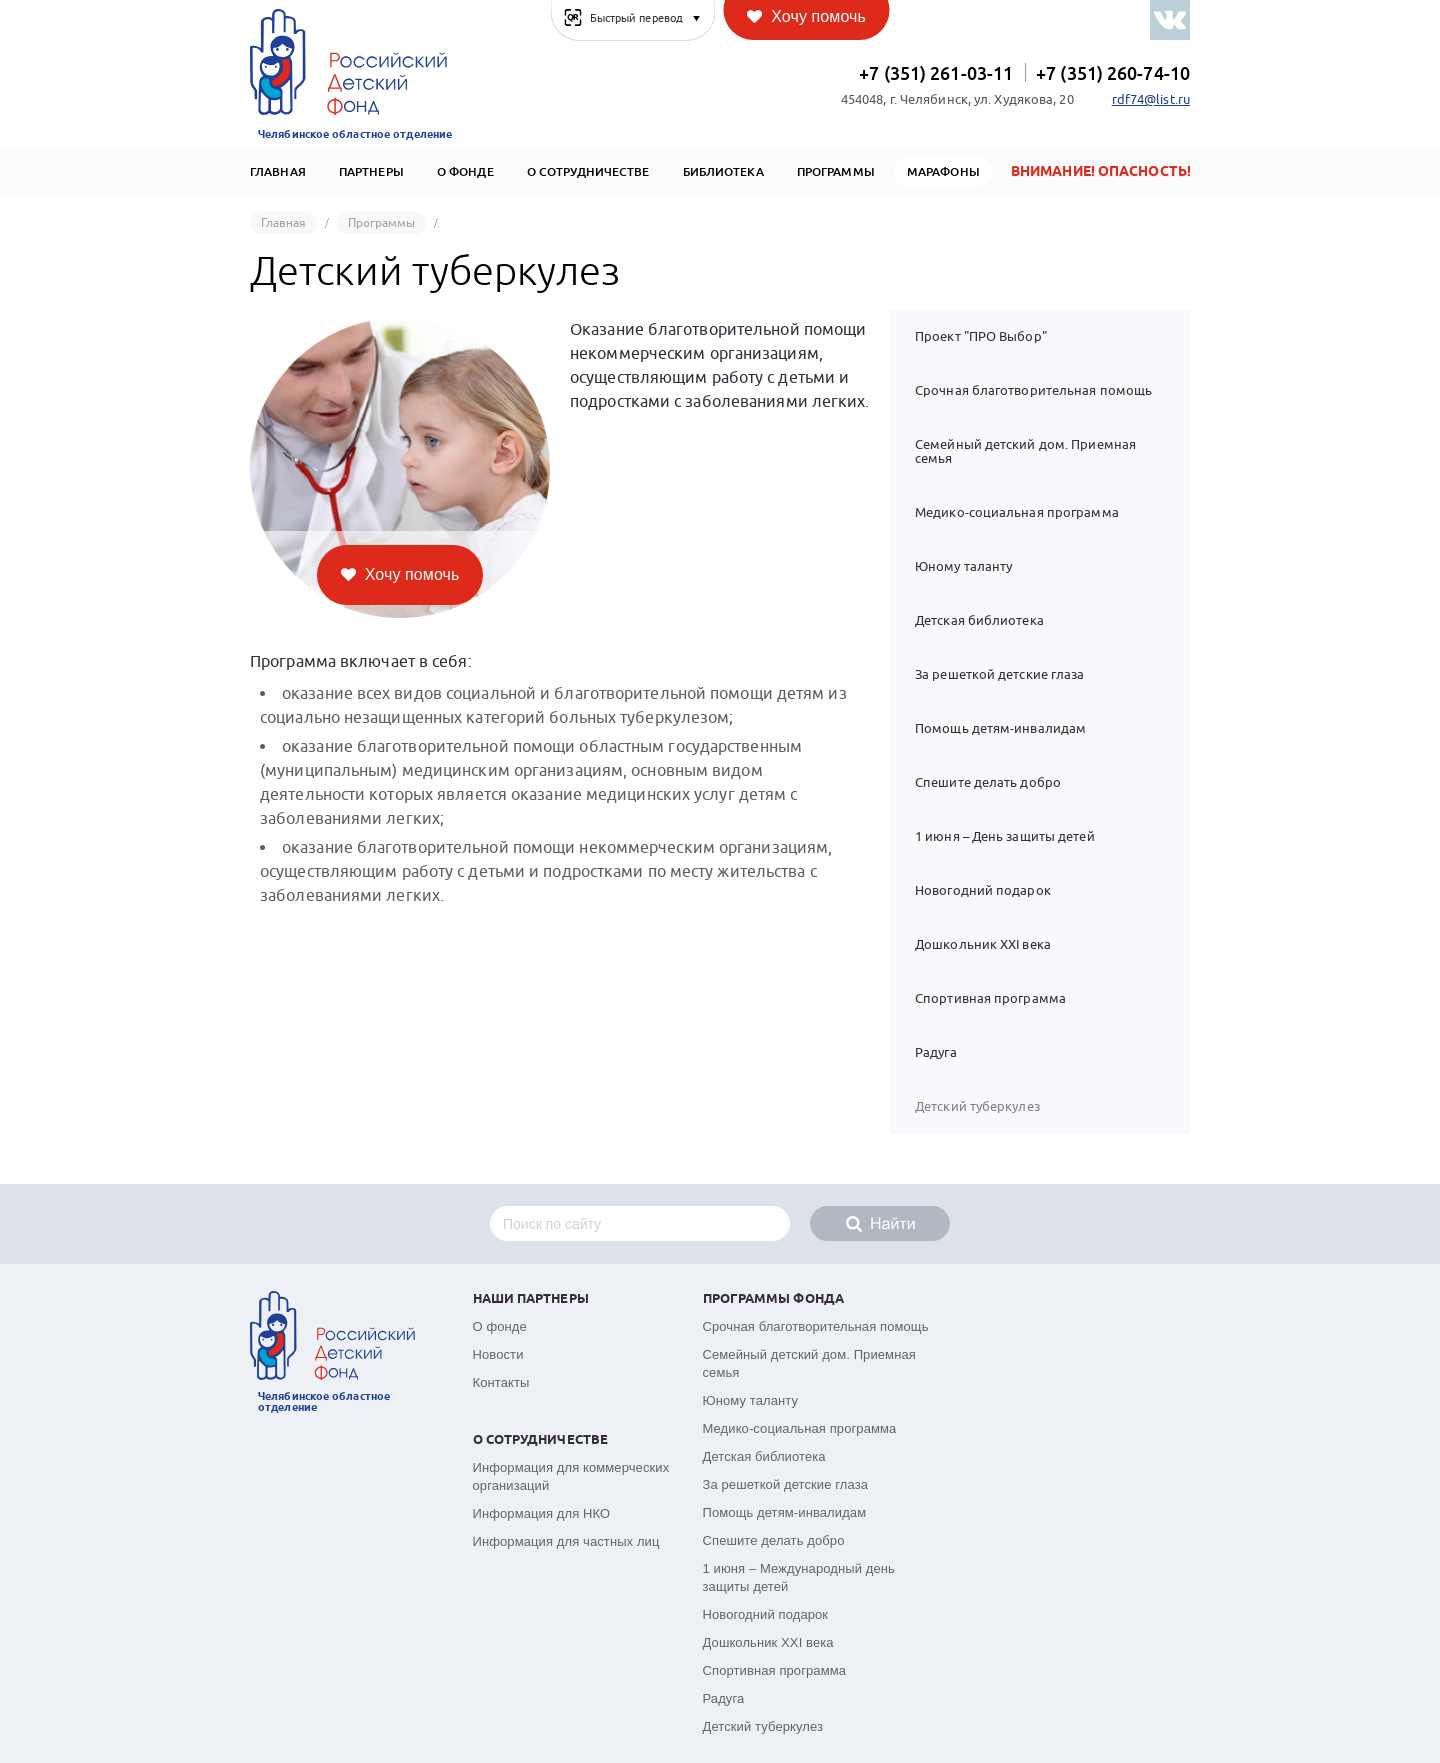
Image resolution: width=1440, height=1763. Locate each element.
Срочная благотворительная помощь (1033, 390)
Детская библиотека (979, 620)
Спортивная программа (990, 998)
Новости (498, 1354)
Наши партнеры (531, 1299)
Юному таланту (963, 566)
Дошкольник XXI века (983, 944)
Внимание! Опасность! (1101, 172)
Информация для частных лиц (566, 1541)
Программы (836, 172)
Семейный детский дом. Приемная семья (1025, 451)
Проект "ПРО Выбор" (981, 336)
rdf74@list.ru (1151, 100)
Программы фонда (774, 1299)
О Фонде (465, 172)
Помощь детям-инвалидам (1000, 728)
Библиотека (723, 172)
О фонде (500, 1326)
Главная (278, 172)
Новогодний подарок (983, 890)
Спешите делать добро (988, 782)
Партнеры (371, 172)
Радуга (936, 1052)
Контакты (501, 1382)
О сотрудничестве (588, 172)
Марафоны (943, 172)
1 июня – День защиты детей (1005, 836)
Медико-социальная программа (1017, 512)
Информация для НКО (542, 1513)
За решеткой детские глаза (1000, 674)
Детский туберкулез (763, 1726)
